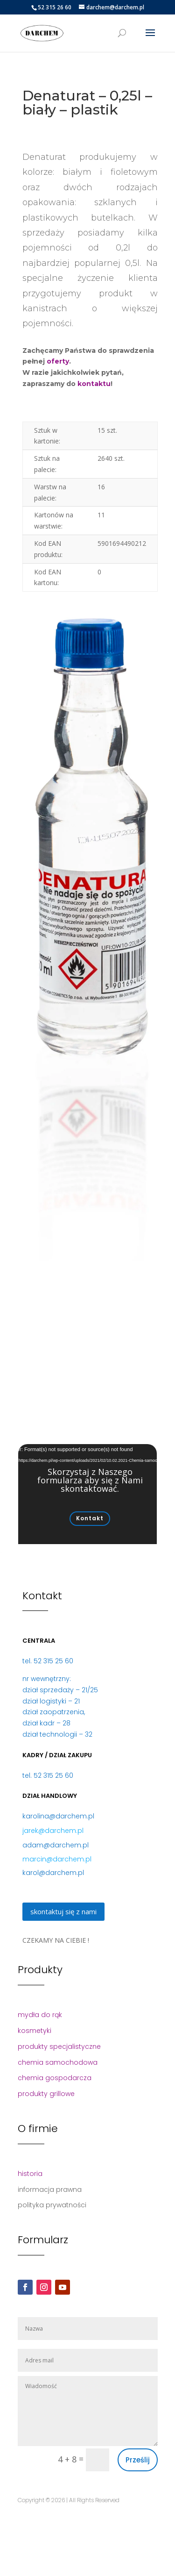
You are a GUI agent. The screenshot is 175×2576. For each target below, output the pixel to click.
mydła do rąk (40, 2014)
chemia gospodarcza (54, 2077)
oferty (58, 361)
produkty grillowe (46, 2093)
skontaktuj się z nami (63, 1911)
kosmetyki (34, 2030)
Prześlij (138, 2460)
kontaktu (94, 383)
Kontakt (90, 1518)
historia (30, 2173)
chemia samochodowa (58, 2062)
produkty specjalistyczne (59, 2046)
